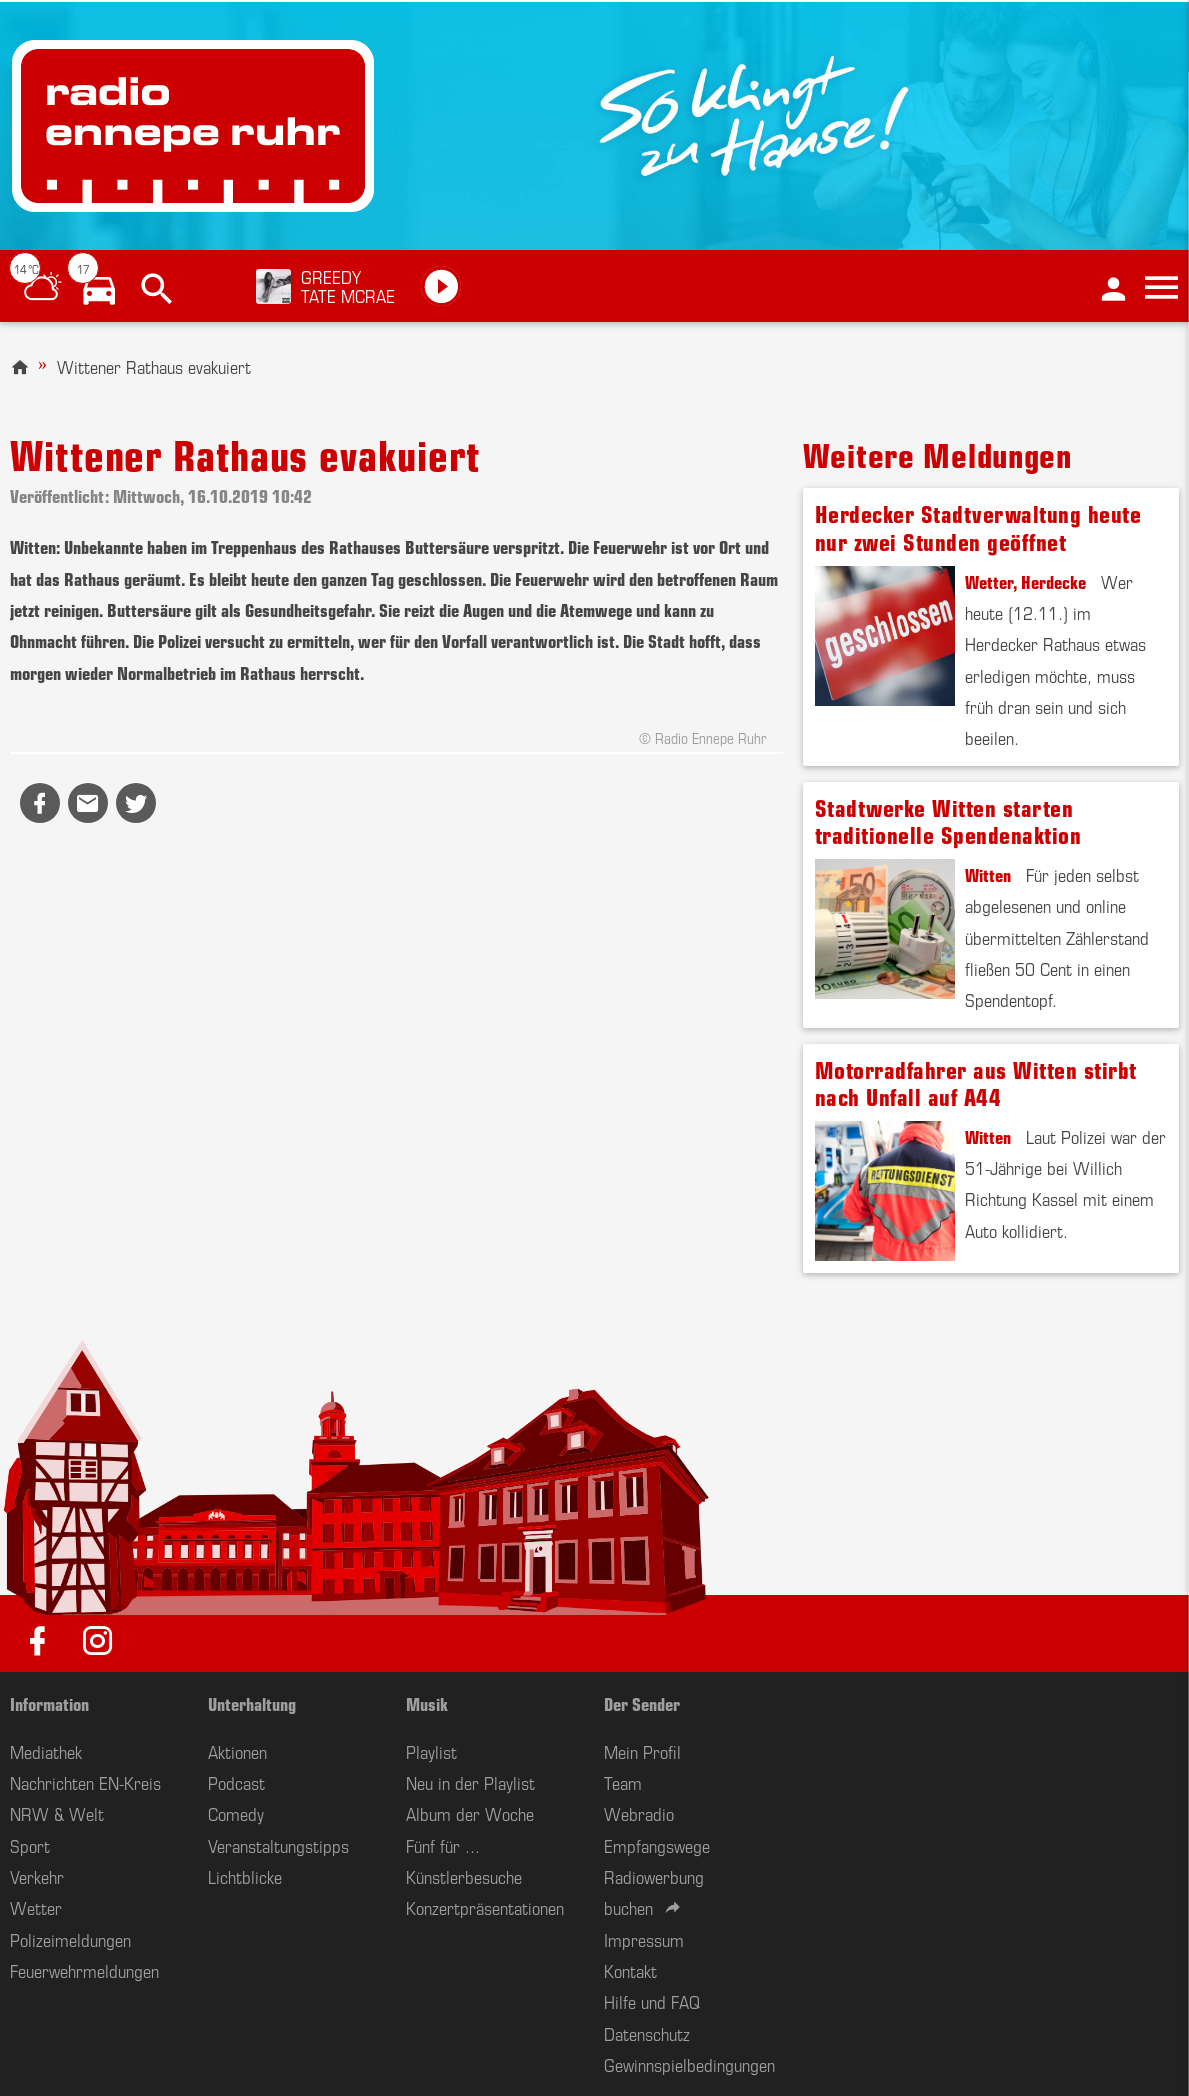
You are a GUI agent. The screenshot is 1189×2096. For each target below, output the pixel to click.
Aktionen (237, 1751)
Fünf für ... (443, 1845)
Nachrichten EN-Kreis (85, 1782)
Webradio (639, 1813)
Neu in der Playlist (470, 1782)
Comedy (236, 1813)
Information (49, 1703)
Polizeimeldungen (70, 1939)
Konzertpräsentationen (485, 1907)
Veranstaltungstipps (278, 1845)
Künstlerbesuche (464, 1876)
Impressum (644, 1939)
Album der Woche (470, 1813)
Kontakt (630, 1970)
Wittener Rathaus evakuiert (154, 366)
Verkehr (37, 1876)
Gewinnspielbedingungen (689, 2064)
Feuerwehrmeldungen (84, 1970)
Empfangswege (657, 1845)
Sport (30, 1845)
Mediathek (46, 1751)
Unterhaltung (252, 1703)
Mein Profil (642, 1751)
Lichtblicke (245, 1876)
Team (623, 1782)
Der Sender (642, 1703)
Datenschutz (647, 2033)
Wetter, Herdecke (1025, 581)
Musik (427, 1703)
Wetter (36, 1907)
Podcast (236, 1782)
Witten (988, 874)
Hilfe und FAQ (652, 2001)
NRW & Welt (57, 1813)
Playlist (431, 1751)
